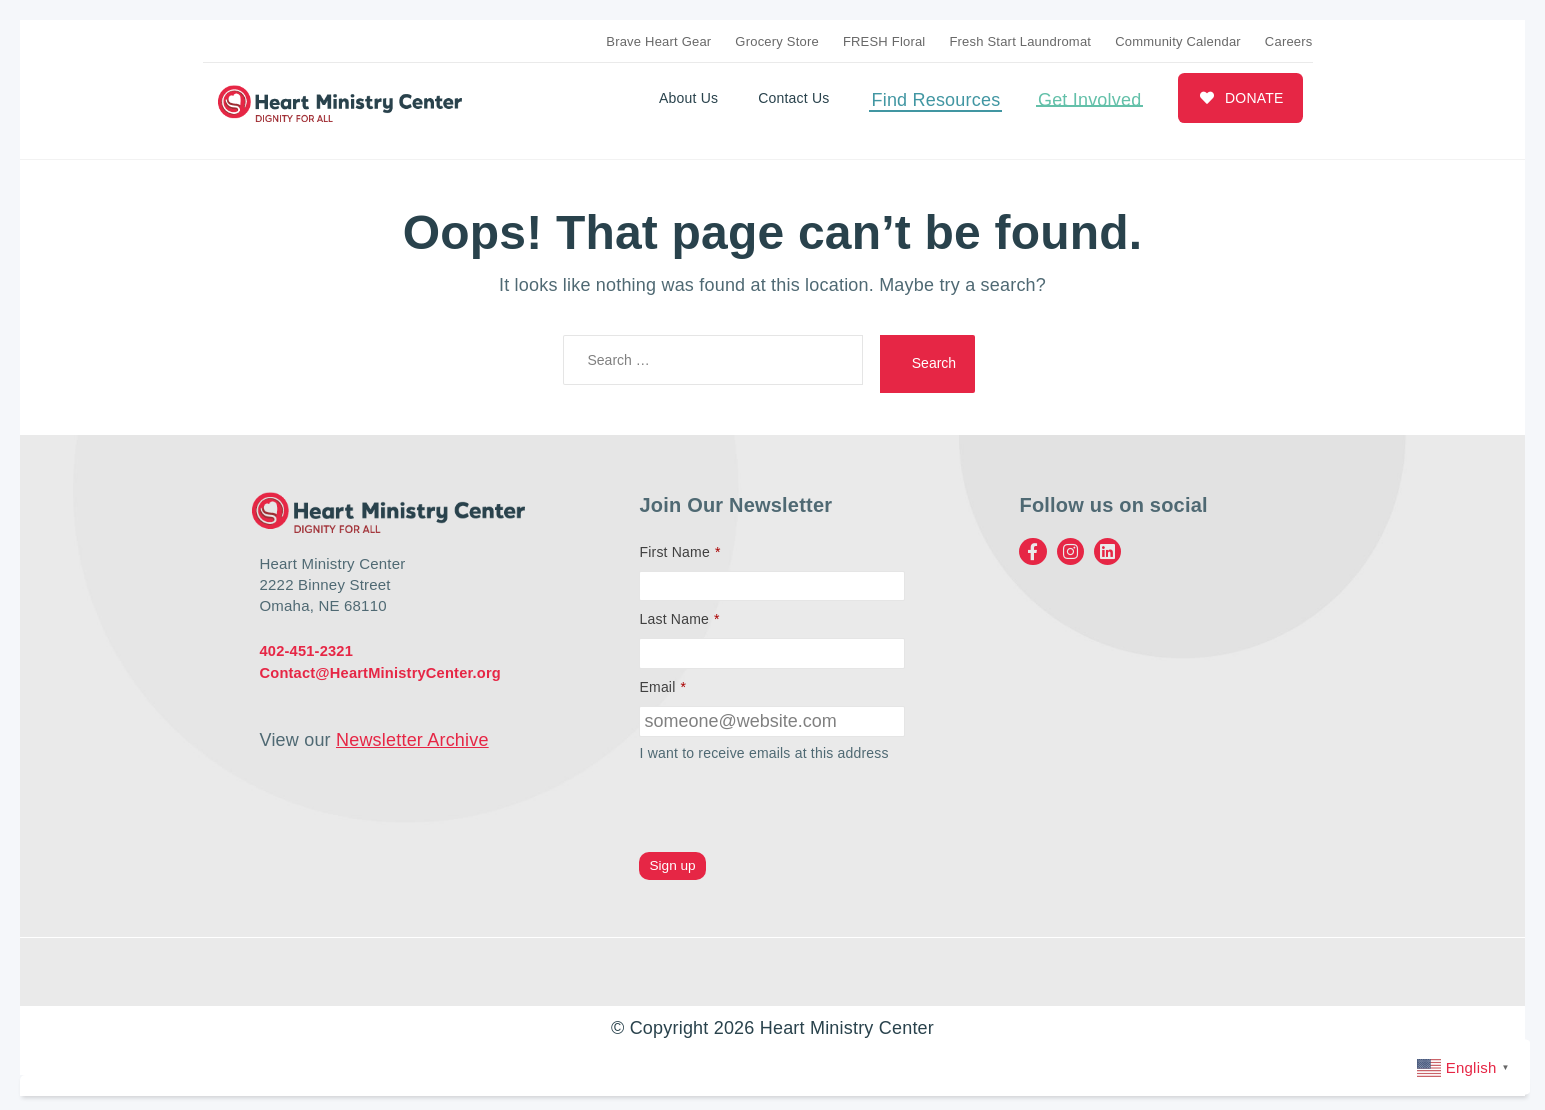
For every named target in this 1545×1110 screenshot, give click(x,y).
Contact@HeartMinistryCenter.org (384, 665)
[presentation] (791, 802)
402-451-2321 (308, 644)
